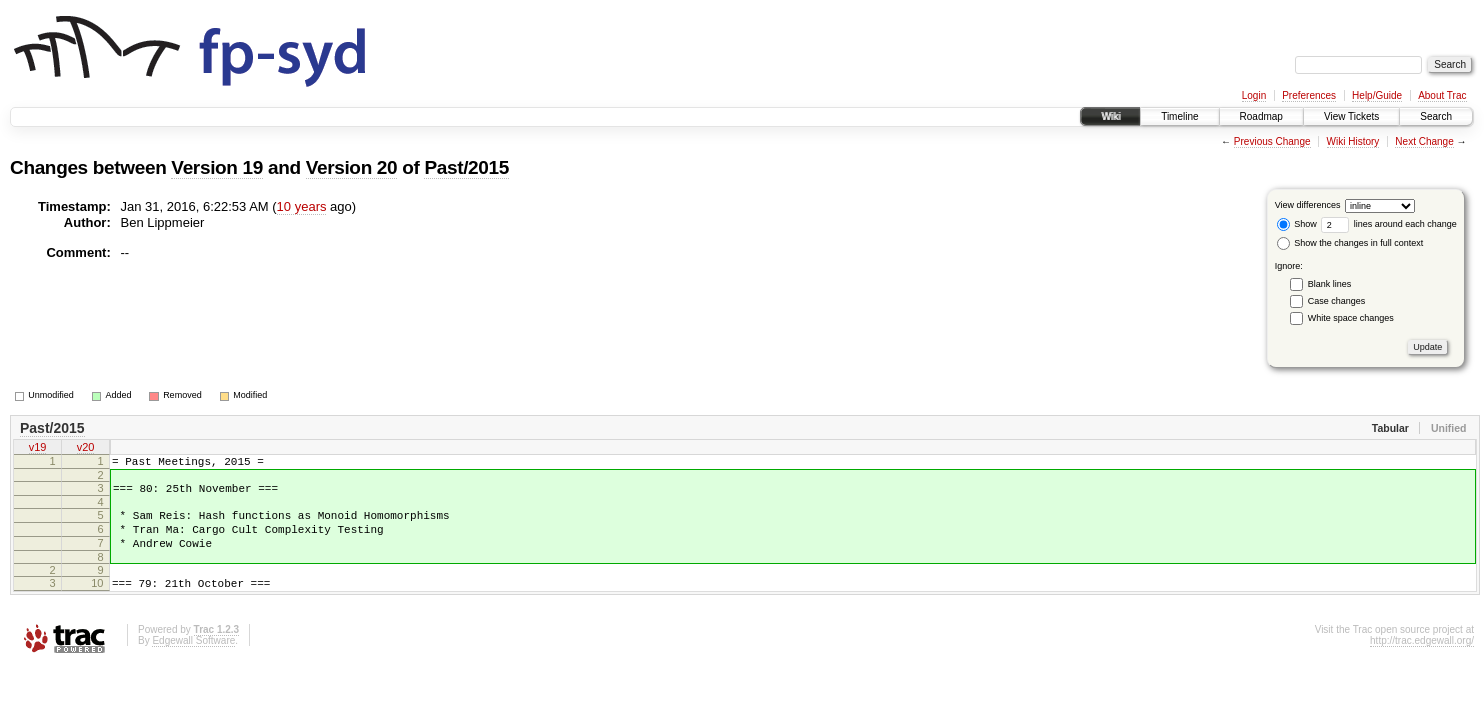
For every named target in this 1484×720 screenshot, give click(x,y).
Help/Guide (1377, 95)
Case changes (1337, 301)
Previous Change (1272, 141)
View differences (1308, 205)
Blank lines (1330, 284)
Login (1254, 95)
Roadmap (1261, 116)
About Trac (1442, 95)
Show (1297, 224)
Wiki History (1353, 141)
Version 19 (217, 167)
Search (1436, 116)
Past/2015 (466, 167)
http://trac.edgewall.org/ (1422, 661)
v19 (38, 449)
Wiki (1110, 116)
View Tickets (1351, 116)
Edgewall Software (193, 661)
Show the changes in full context (1350, 243)
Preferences (1309, 95)
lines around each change (1389, 224)
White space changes (1351, 318)
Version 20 (352, 167)
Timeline (1179, 116)
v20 (86, 449)
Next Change (1424, 141)
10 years (302, 206)
